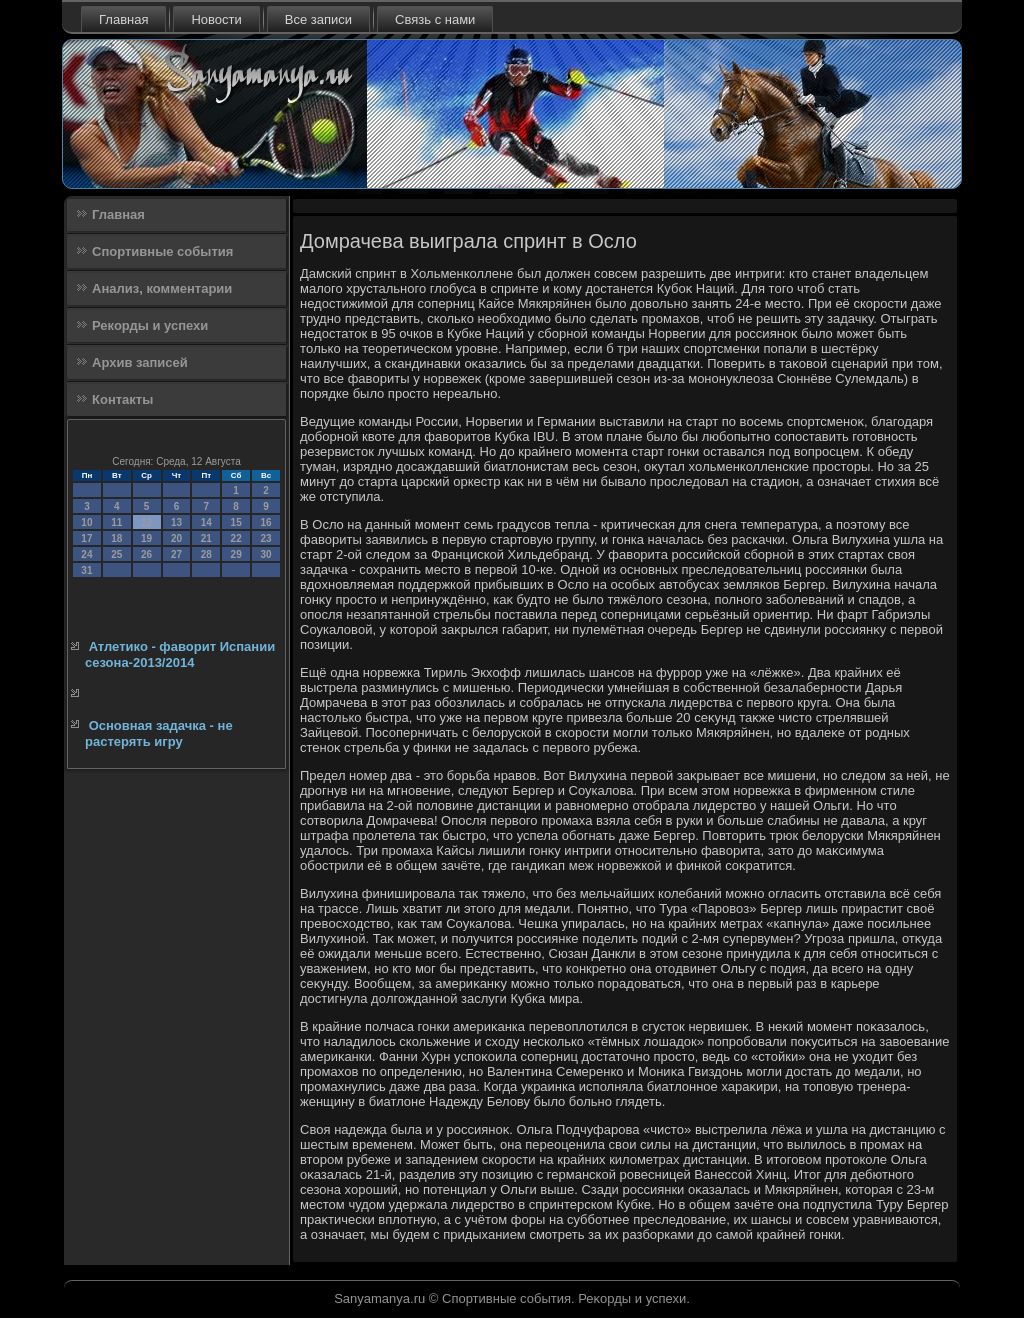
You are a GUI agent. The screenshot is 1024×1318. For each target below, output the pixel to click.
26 (146, 554)
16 (265, 522)
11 (116, 522)
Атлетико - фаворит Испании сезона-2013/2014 (180, 654)
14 (206, 522)
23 (265, 538)
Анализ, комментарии (162, 288)
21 (206, 538)
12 (146, 522)
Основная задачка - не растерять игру (159, 733)
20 (176, 538)
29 (236, 554)
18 (116, 538)
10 (86, 522)
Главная (123, 19)
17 (86, 538)
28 (206, 554)
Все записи (318, 19)
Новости (216, 19)
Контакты (122, 399)
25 (116, 554)
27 (176, 554)
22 (236, 538)
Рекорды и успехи (150, 325)
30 (265, 554)
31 (86, 570)
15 (236, 522)
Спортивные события (162, 251)
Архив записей (140, 362)
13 (176, 522)
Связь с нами (435, 19)
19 (146, 538)
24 (86, 554)
